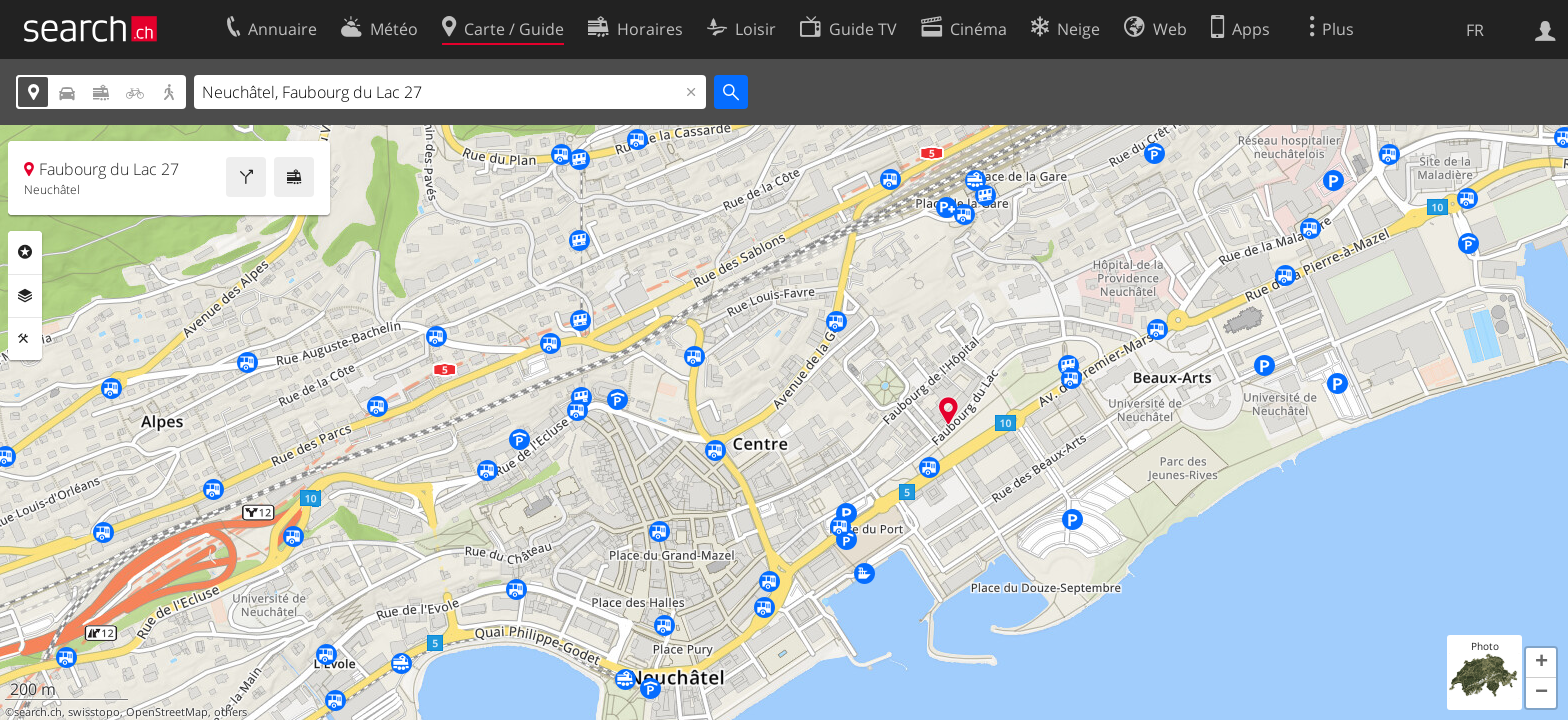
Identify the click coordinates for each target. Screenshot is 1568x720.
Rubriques (25, 252)
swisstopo (94, 712)
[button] (1541, 663)
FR (1475, 30)
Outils (25, 339)
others (230, 712)
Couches (25, 296)
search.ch (38, 712)
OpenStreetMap (167, 712)
